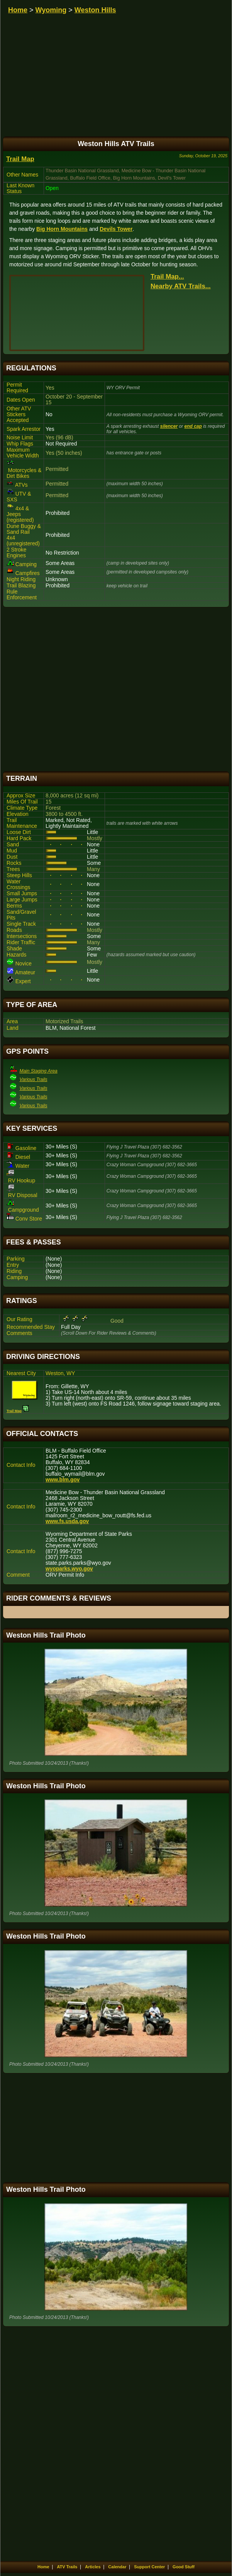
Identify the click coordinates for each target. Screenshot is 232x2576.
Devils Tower (116, 229)
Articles (92, 2566)
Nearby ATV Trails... (181, 286)
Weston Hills (95, 10)
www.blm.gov (63, 1480)
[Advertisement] (116, 689)
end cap (193, 426)
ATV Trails (67, 2566)
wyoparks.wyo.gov (69, 1569)
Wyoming (51, 10)
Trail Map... (167, 276)
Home (17, 10)
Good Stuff (184, 2566)
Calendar (117, 2566)
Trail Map (20, 159)
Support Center (149, 2566)
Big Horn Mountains (62, 229)
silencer (169, 426)
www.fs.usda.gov (67, 1521)
